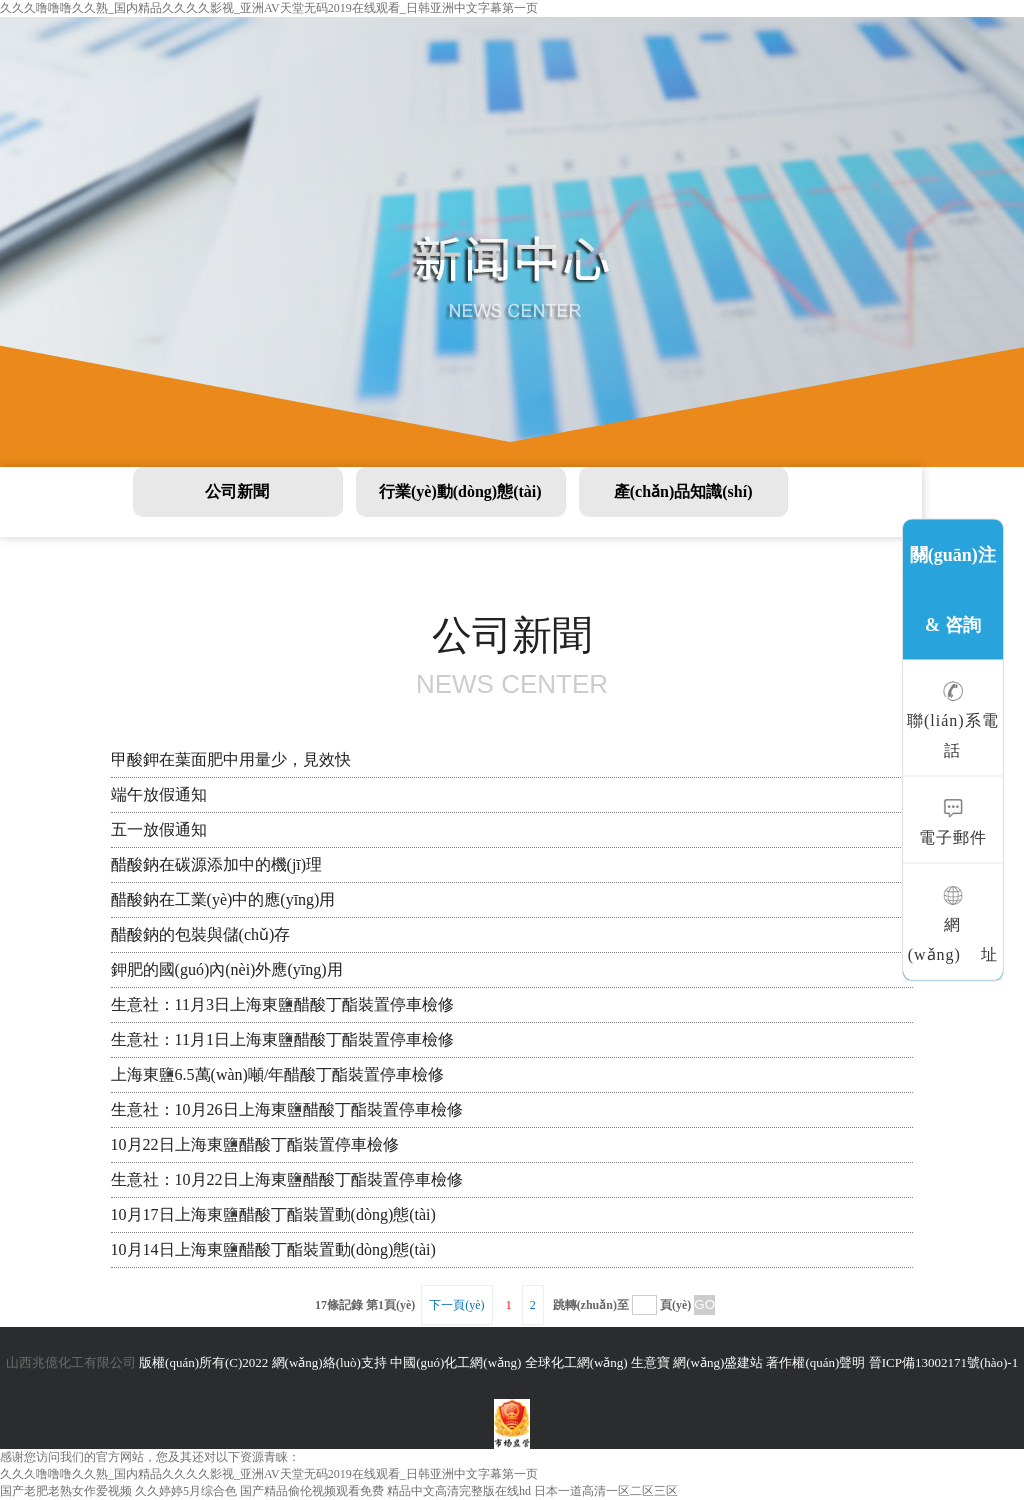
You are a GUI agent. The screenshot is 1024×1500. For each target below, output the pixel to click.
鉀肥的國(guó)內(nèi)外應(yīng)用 (227, 969)
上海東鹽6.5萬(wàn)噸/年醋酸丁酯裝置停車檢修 (278, 1074)
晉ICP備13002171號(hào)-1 (944, 1362)
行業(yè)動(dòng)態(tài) (460, 491)
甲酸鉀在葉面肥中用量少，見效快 (231, 759)
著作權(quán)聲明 (815, 1362)
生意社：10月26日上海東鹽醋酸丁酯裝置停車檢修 (287, 1109)
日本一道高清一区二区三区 (606, 1491)
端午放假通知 (159, 794)
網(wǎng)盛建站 (718, 1362)
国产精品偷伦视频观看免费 (312, 1491)
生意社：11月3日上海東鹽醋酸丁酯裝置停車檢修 (282, 1004)
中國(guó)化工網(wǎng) (455, 1362)
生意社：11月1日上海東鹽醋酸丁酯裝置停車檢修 (282, 1039)
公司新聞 (237, 491)
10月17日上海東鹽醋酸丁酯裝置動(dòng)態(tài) (273, 1214)
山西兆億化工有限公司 (71, 1362)
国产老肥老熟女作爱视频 (66, 1491)
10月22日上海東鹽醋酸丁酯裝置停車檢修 (255, 1144)
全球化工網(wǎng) (576, 1362)
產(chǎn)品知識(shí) (683, 491)
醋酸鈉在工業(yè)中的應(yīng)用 (223, 899)
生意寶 (650, 1362)
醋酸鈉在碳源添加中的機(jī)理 (217, 864)
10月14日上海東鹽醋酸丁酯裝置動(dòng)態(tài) (273, 1249)
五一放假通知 (159, 829)
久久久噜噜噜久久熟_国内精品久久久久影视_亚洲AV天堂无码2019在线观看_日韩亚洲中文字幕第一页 (269, 8)
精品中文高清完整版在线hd (459, 1491)
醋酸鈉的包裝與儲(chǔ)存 (201, 934)
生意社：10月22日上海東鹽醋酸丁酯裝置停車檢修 (287, 1179)
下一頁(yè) (456, 1305)
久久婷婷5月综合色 (186, 1491)
